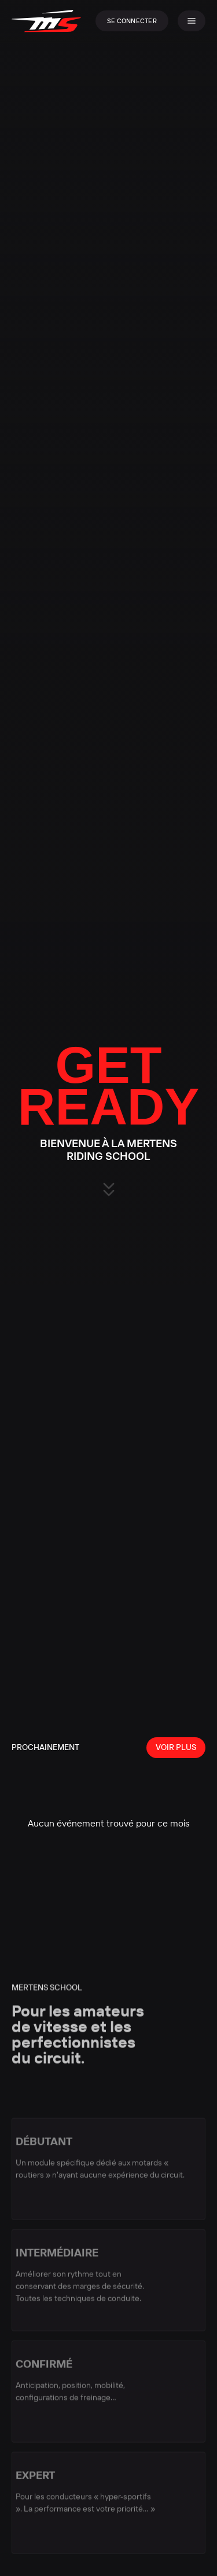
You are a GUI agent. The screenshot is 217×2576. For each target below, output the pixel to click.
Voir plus (176, 1747)
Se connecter (132, 21)
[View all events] (175, 1747)
